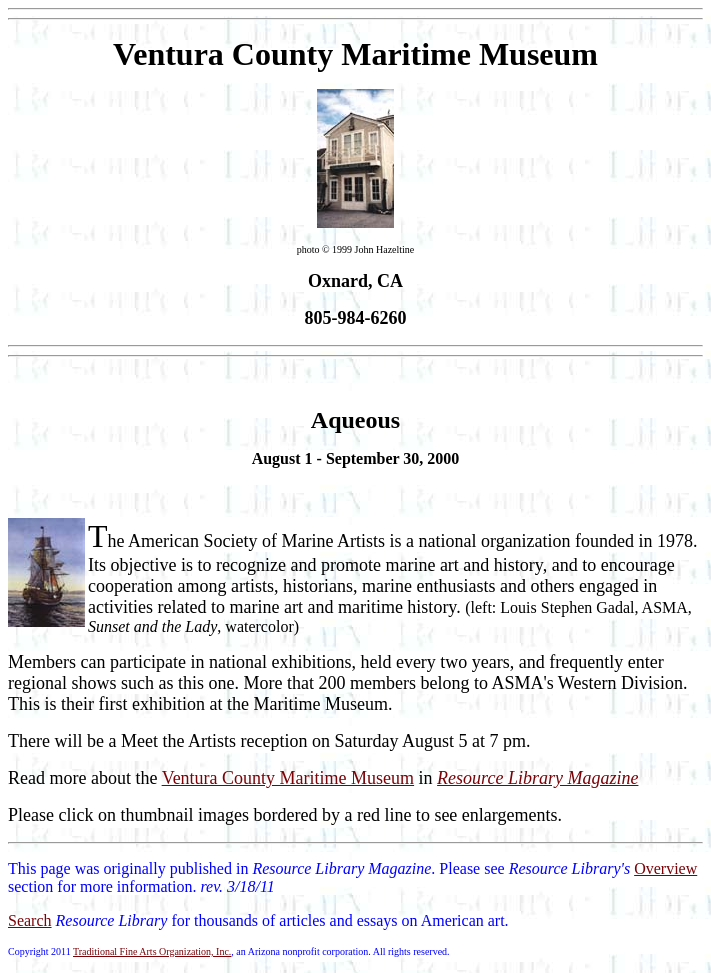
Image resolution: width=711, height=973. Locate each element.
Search (30, 920)
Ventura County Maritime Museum (288, 778)
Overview (665, 868)
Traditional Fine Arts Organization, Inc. (152, 951)
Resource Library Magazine (537, 778)
